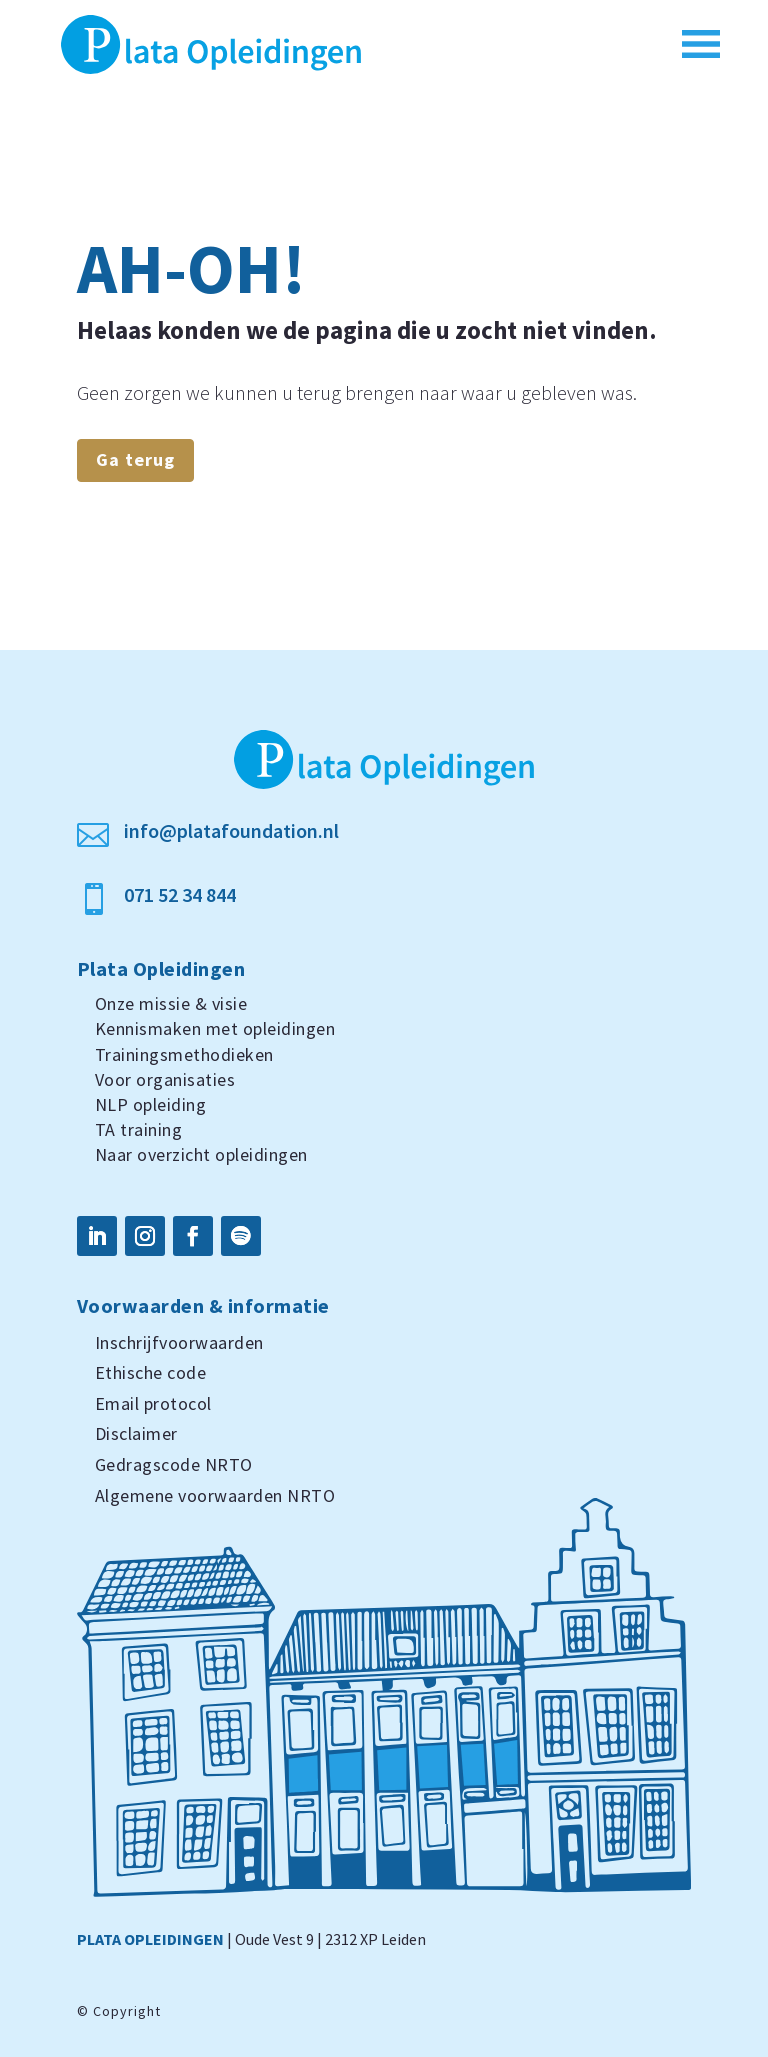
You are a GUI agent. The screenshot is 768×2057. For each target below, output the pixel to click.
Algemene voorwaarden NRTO (215, 1495)
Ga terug (135, 459)
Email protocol (153, 1403)
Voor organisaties (165, 1079)
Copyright (127, 2011)
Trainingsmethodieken (184, 1054)
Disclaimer (136, 1433)
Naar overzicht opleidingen (201, 1154)
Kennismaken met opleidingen (215, 1028)
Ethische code (151, 1372)
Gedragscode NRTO (174, 1464)
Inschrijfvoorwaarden (179, 1342)
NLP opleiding (151, 1104)
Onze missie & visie (171, 1003)
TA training (139, 1129)
